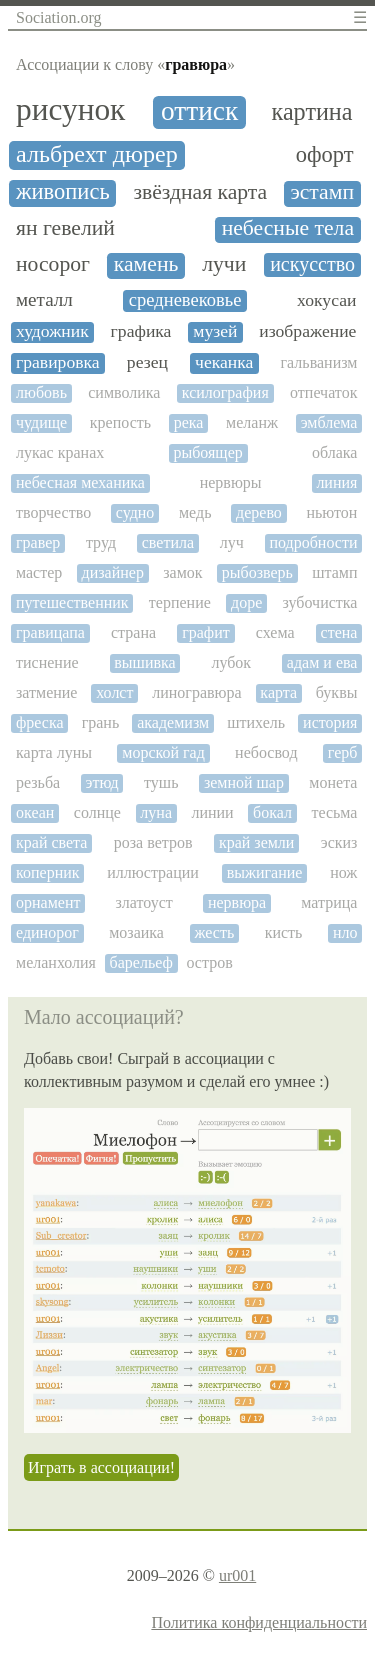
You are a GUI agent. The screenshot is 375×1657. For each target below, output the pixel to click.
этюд (102, 782)
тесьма (334, 812)
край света (51, 842)
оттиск (199, 111)
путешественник (72, 602)
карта (278, 692)
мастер (39, 572)
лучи (224, 264)
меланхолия (56, 962)
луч (232, 542)
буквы (337, 692)
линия (336, 482)
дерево (259, 512)
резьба (38, 782)
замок (182, 572)
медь (195, 512)
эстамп (322, 192)
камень (146, 264)
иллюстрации (153, 872)
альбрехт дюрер (97, 154)
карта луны (54, 752)
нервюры (231, 482)
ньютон (331, 512)
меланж (252, 422)
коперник (48, 872)
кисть (284, 932)
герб (343, 752)
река (189, 422)
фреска (40, 722)
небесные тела (288, 228)
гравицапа (50, 632)
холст (114, 692)
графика (141, 331)
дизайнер (113, 572)
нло (345, 932)
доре (246, 602)
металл (44, 299)
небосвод (266, 752)
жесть (214, 932)
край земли (257, 842)
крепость (120, 422)
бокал (272, 812)
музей (215, 331)
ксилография (225, 392)
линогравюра (196, 692)
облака (334, 452)
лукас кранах (60, 452)
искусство (312, 264)
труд (101, 542)
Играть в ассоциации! (101, 1467)
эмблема (329, 422)
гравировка (58, 362)
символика (124, 392)
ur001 (237, 1575)
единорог (47, 932)
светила (168, 542)
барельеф (141, 962)
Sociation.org (58, 17)
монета (333, 782)
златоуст (144, 902)
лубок (231, 662)
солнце (97, 812)
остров (209, 962)
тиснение (47, 662)
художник (52, 331)
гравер (38, 542)
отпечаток (323, 392)
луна (156, 812)
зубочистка (320, 602)
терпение (180, 602)
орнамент (48, 902)
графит (206, 632)
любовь (41, 392)
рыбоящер (207, 452)
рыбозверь (257, 572)
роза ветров (153, 842)
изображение (307, 331)
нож (343, 872)
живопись (63, 192)
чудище (41, 422)
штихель (256, 722)
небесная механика (80, 482)
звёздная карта (200, 192)
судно (135, 512)
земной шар (244, 782)
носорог (53, 264)
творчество (53, 512)
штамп (334, 572)
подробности (313, 542)
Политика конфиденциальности (259, 1622)
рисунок (70, 110)
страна (133, 632)
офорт (325, 155)
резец (147, 362)
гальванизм (319, 362)
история (330, 722)
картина (312, 112)
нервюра (237, 902)
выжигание (265, 872)
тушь (161, 782)
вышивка (144, 662)
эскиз (339, 842)
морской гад (163, 752)
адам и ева (322, 662)
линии (212, 812)
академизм (173, 722)
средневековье (185, 300)
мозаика (136, 932)
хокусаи (326, 300)
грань (101, 722)
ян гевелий (65, 228)
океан (35, 812)
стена (339, 632)
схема (275, 632)
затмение (46, 692)
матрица (329, 902)
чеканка (224, 362)
